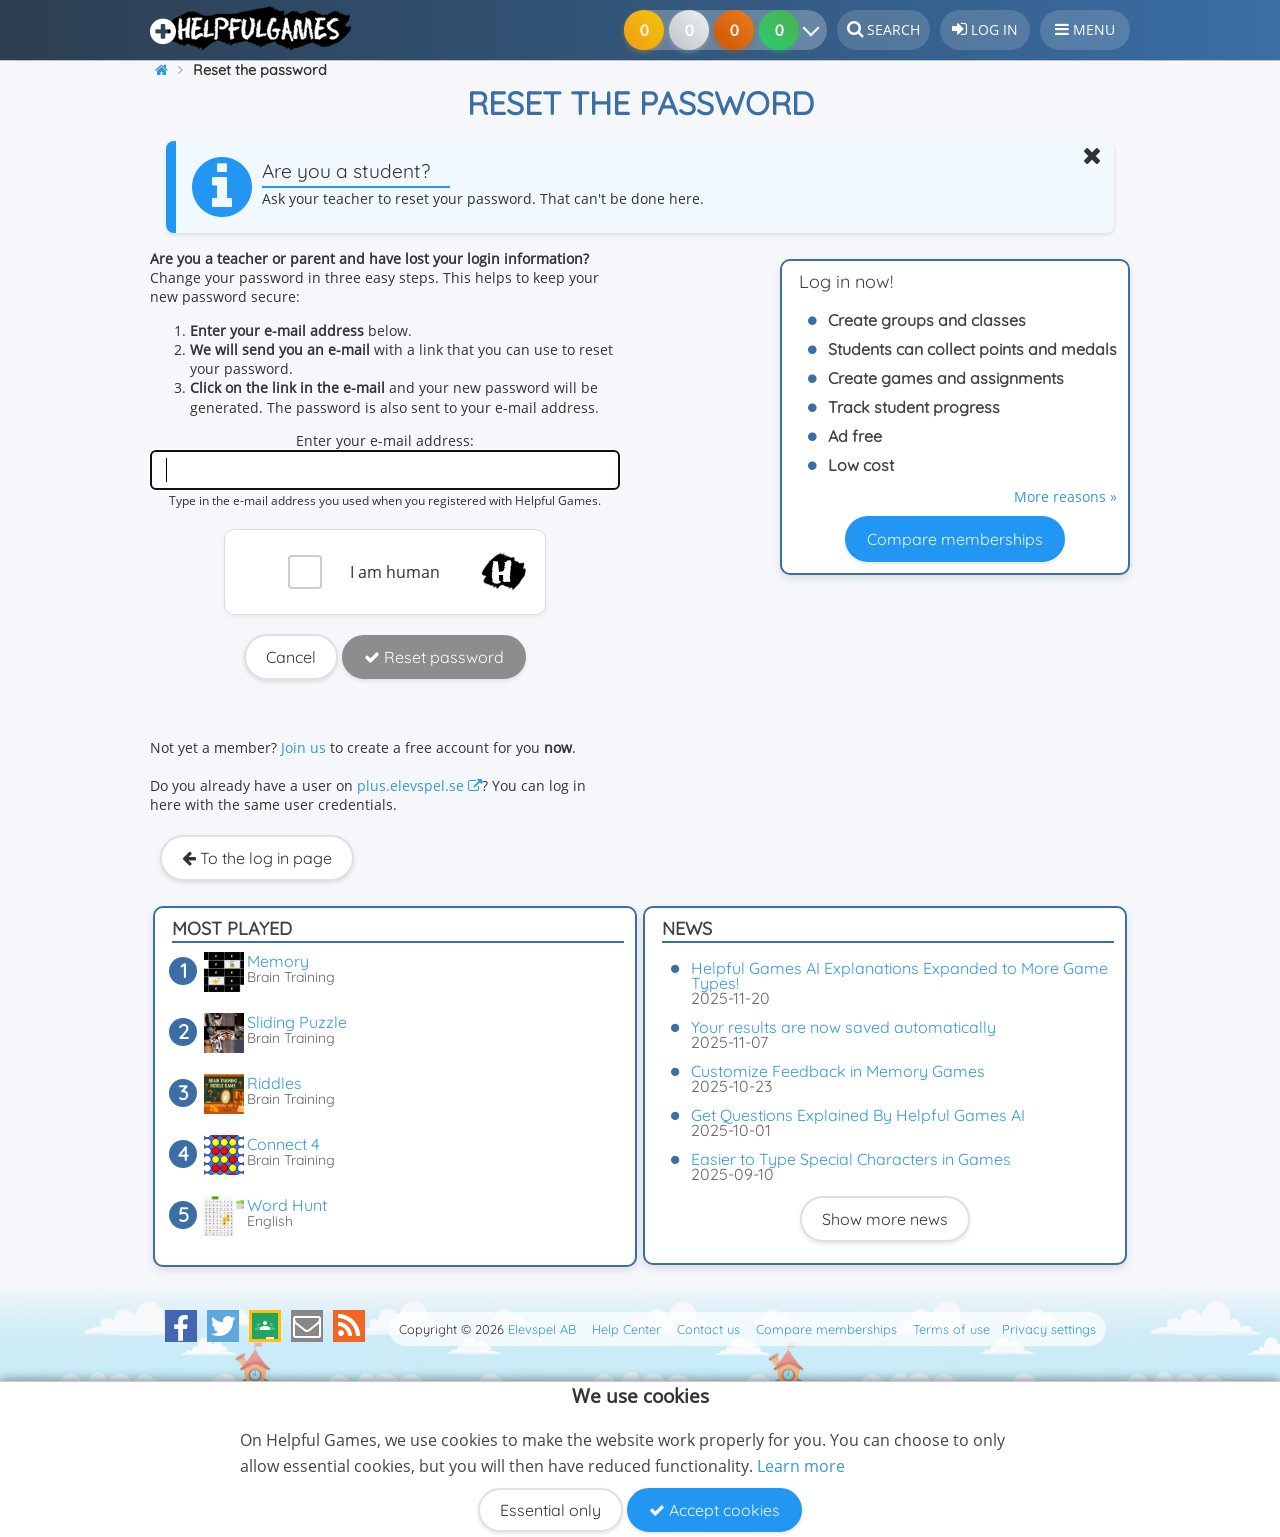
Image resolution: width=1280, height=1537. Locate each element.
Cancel (291, 657)
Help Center (626, 1329)
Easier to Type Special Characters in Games (851, 1159)
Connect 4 (283, 1144)
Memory (278, 961)
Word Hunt (287, 1205)
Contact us (708, 1329)
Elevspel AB (542, 1329)
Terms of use (951, 1329)
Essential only (550, 1510)
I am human (395, 572)
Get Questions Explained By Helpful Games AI (858, 1115)
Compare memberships (955, 539)
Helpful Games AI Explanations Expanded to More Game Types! (899, 975)
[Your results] (815, 30)
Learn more (801, 1466)
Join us (303, 747)
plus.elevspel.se (419, 785)
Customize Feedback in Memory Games (838, 1071)
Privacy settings (1049, 1329)
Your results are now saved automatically (843, 1027)
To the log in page (257, 858)
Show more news (885, 1219)
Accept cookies (714, 1510)
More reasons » (1065, 496)
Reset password (434, 657)
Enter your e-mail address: (385, 440)
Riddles (274, 1083)
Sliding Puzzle (297, 1022)
